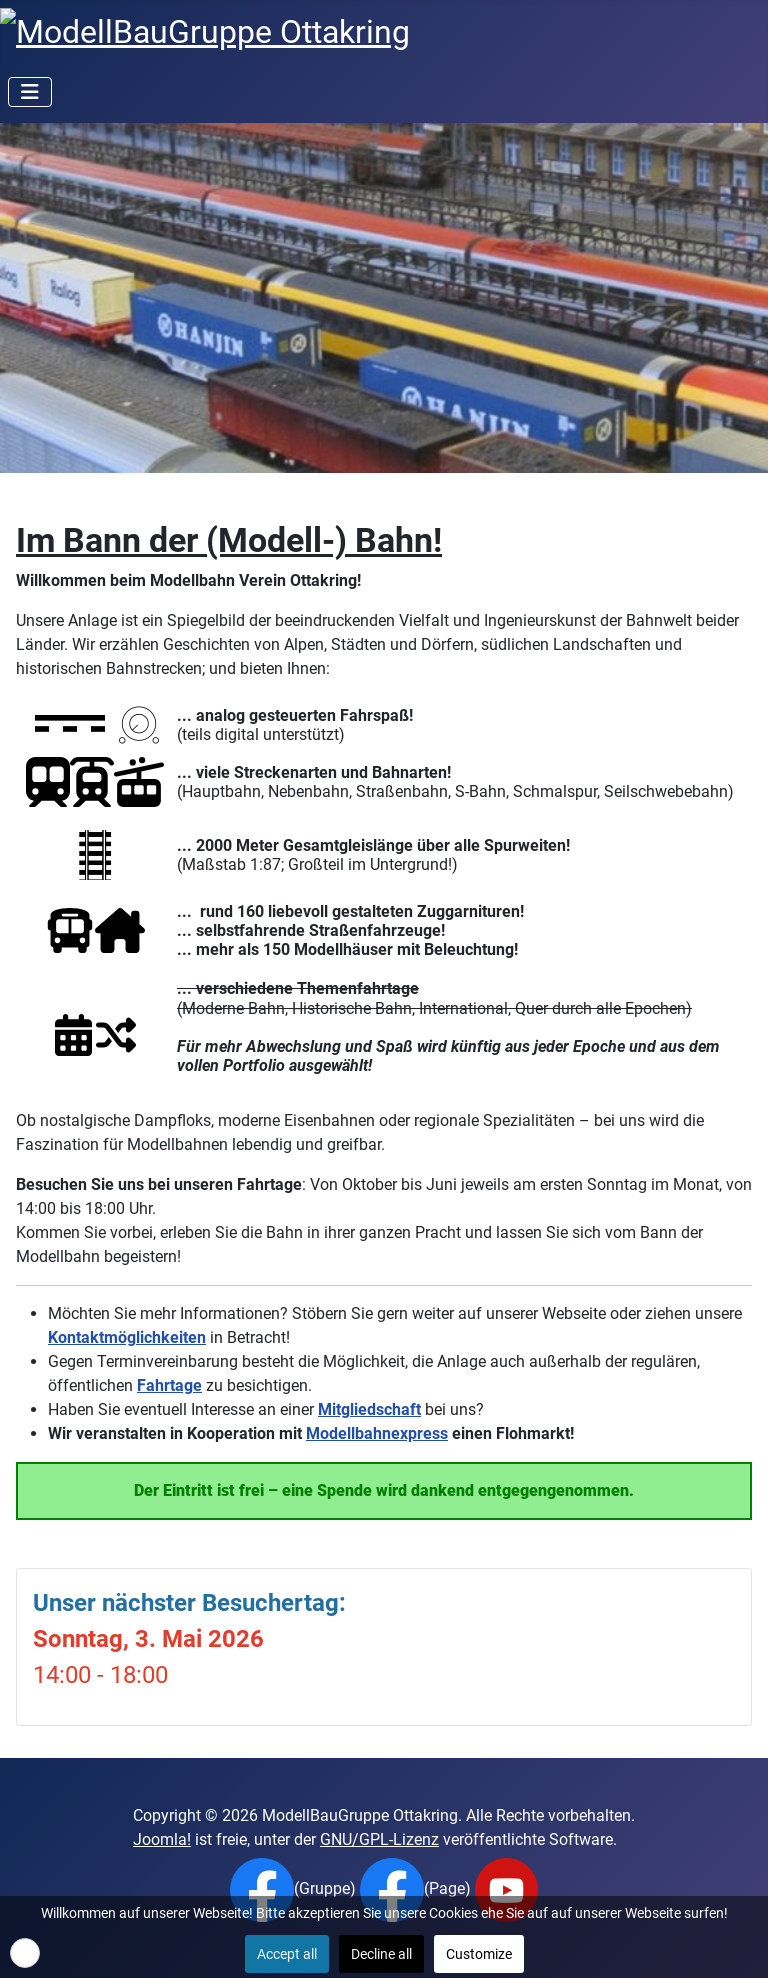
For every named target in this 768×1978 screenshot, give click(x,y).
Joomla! (162, 1839)
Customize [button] (479, 1954)
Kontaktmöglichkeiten (127, 1337)
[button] (25, 1953)
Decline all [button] (381, 1954)
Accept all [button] (287, 1954)
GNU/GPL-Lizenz (379, 1839)
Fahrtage (169, 1385)
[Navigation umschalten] (30, 92)
